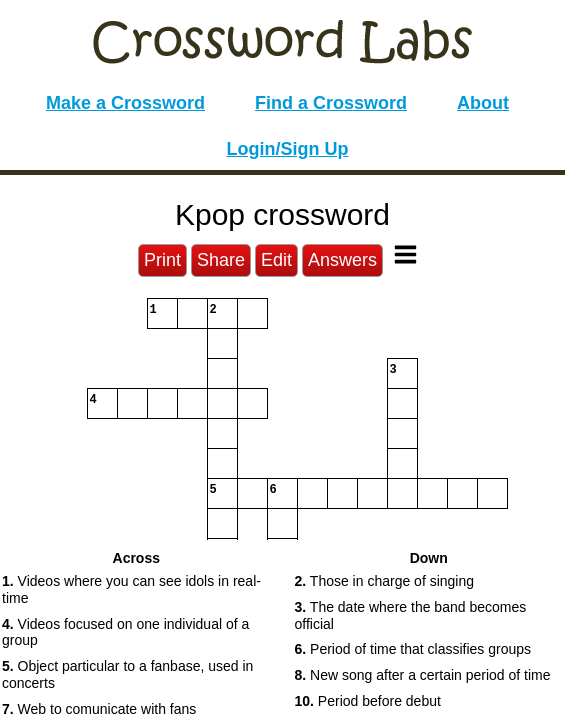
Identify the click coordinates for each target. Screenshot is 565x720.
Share (221, 260)
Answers (342, 260)
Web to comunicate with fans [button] (99, 709)
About (483, 103)
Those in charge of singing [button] (385, 581)
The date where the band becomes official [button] (411, 615)
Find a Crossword (331, 103)
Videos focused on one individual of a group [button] (125, 632)
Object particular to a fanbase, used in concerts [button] (127, 674)
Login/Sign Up (288, 149)
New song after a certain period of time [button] (423, 675)
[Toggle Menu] (405, 254)
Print (162, 260)
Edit (276, 260)
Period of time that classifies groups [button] (413, 649)
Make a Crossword (125, 103)
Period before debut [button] (368, 701)
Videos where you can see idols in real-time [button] (131, 589)
